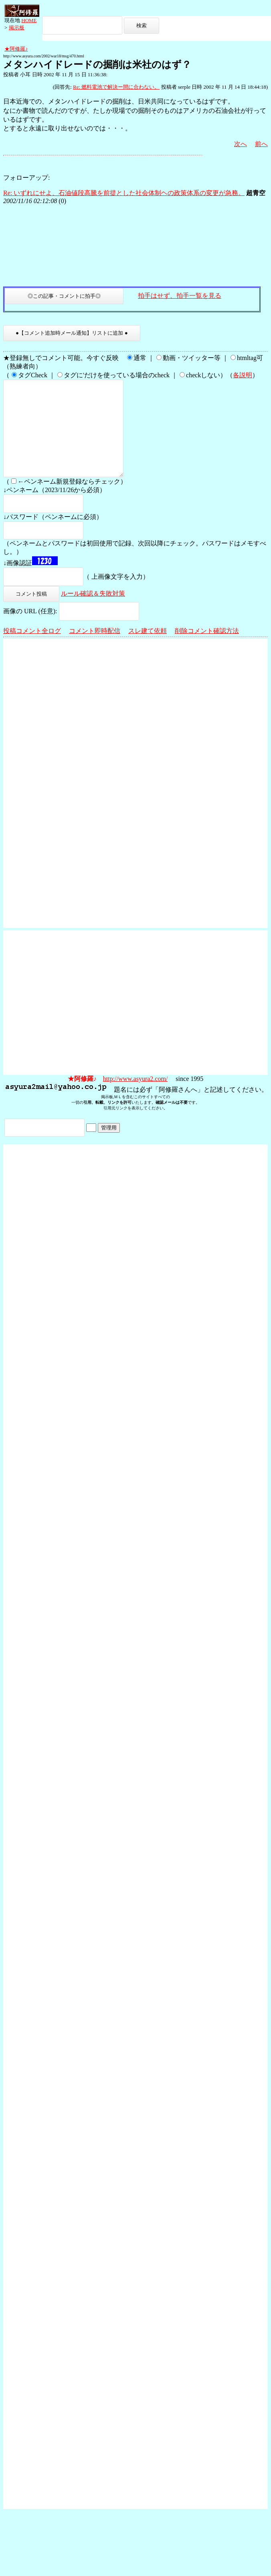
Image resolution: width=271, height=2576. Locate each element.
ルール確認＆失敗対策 (93, 612)
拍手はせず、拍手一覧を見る (179, 295)
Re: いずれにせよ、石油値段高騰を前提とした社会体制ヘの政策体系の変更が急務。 (124, 192)
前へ (261, 143)
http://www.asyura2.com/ (135, 1098)
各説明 (242, 375)
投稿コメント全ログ (32, 650)
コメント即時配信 (94, 650)
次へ (240, 143)
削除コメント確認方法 (207, 650)
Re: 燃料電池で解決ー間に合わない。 (116, 87)
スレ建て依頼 (147, 650)
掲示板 (16, 27)
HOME (28, 20)
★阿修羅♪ (16, 49)
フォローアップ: (26, 177)
